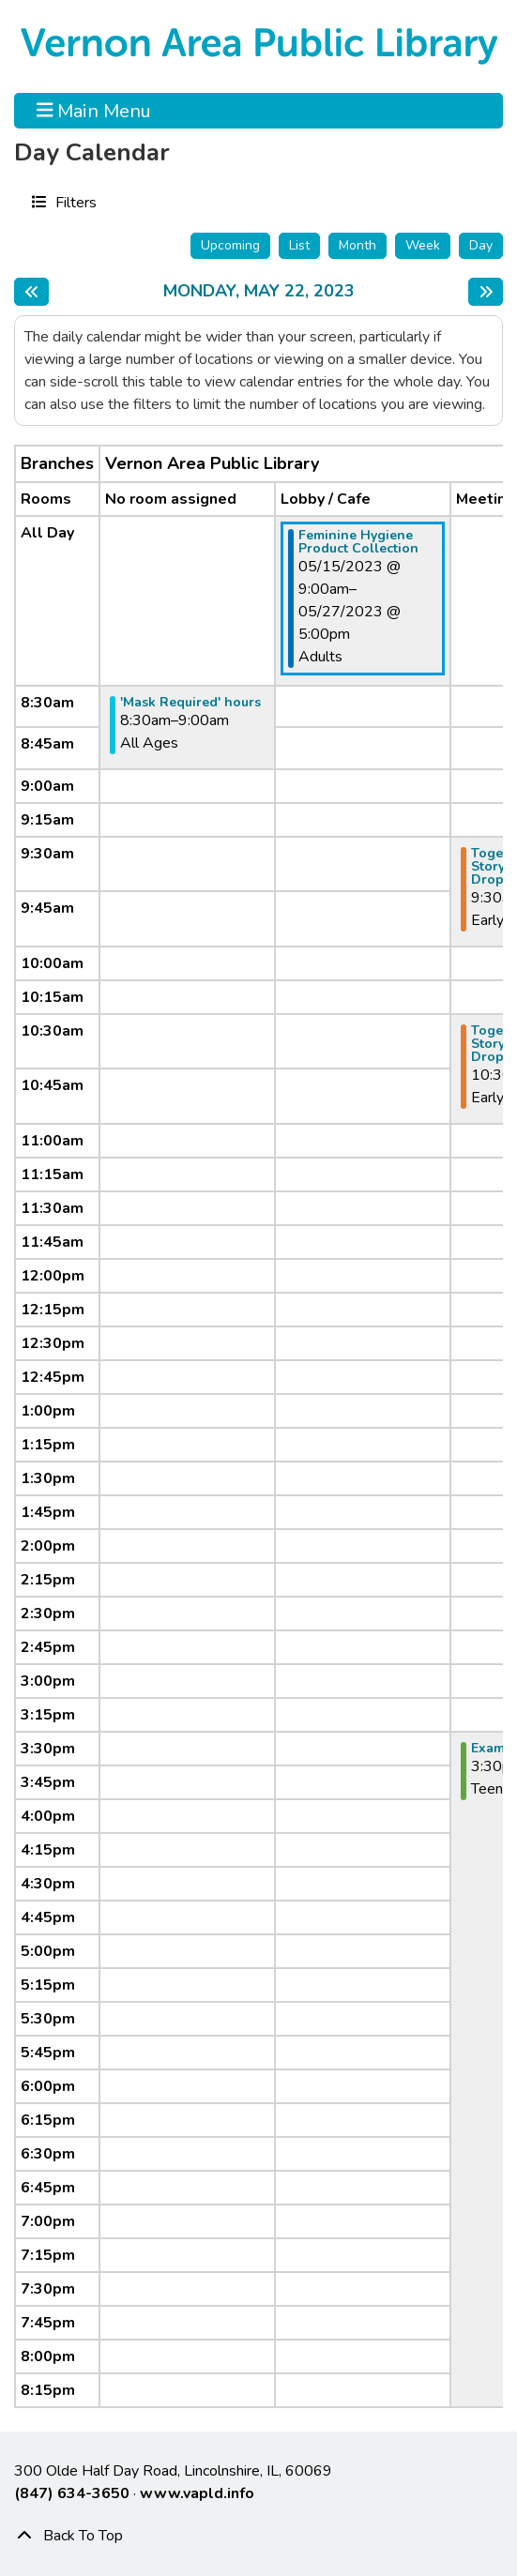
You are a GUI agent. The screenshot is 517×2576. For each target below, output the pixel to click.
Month (357, 245)
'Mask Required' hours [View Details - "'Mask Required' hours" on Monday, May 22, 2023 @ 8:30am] (190, 702)
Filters (74, 201)
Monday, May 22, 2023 (259, 291)
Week (422, 245)
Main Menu (94, 111)
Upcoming (230, 245)
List (299, 245)
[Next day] (485, 292)
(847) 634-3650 (71, 2493)
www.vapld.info (197, 2493)
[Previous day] (31, 292)
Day (481, 245)
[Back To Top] (258, 2535)
